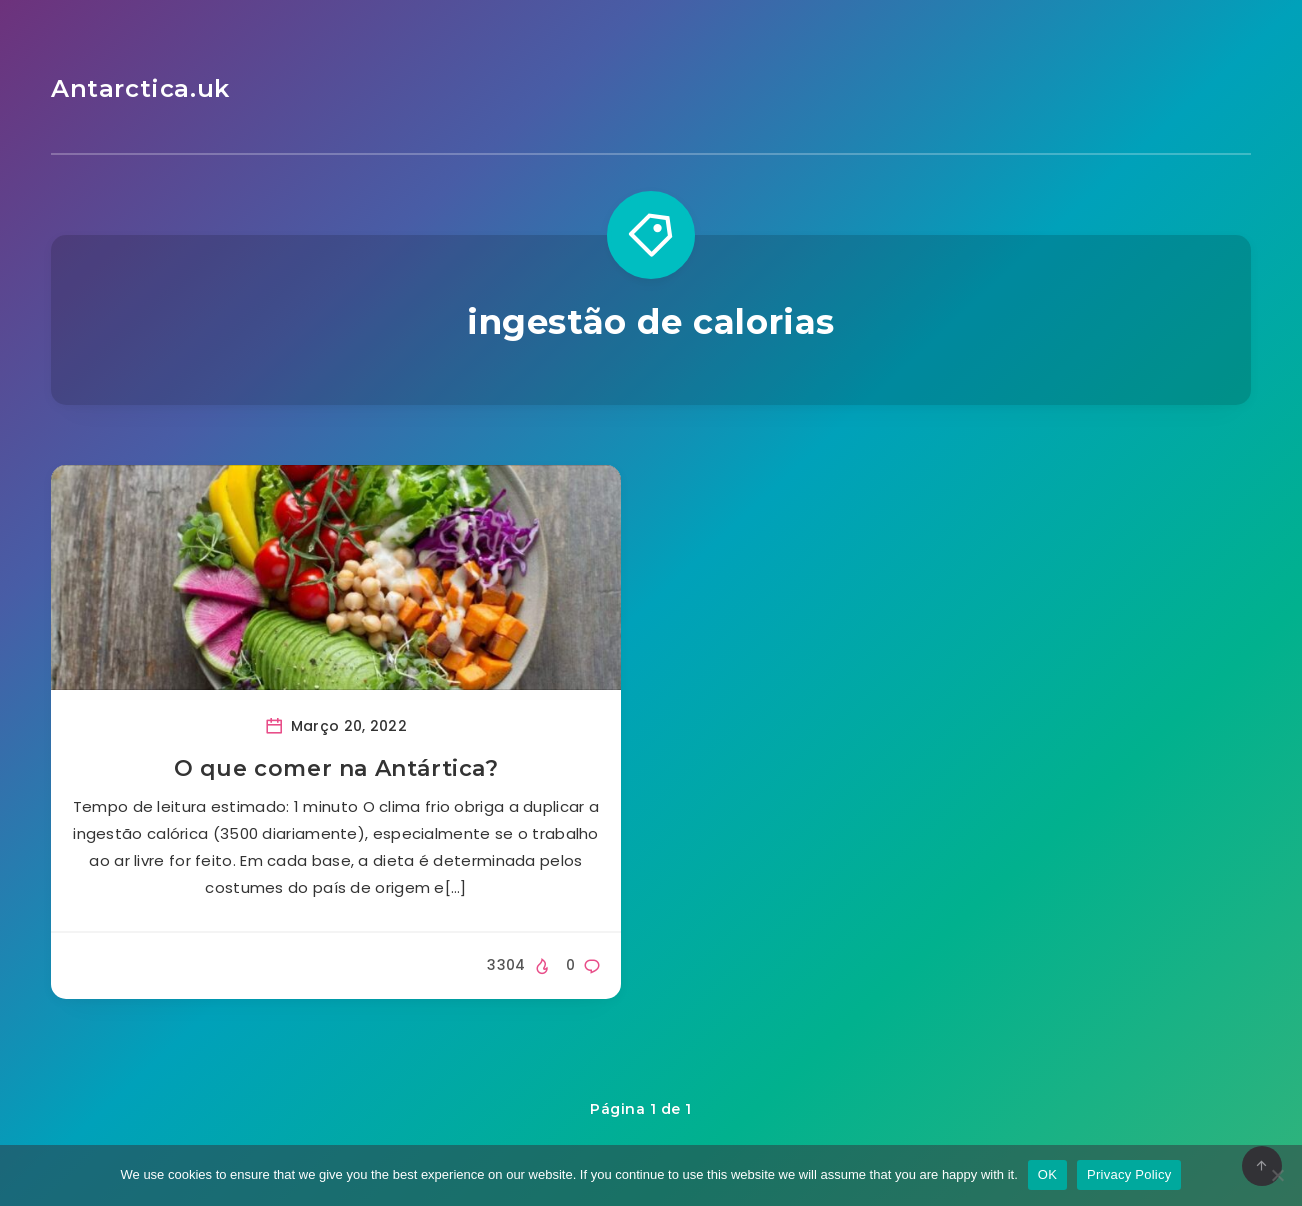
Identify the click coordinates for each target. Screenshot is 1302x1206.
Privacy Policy (1129, 1174)
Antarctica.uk (140, 88)
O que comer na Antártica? (336, 768)
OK (1047, 1174)
